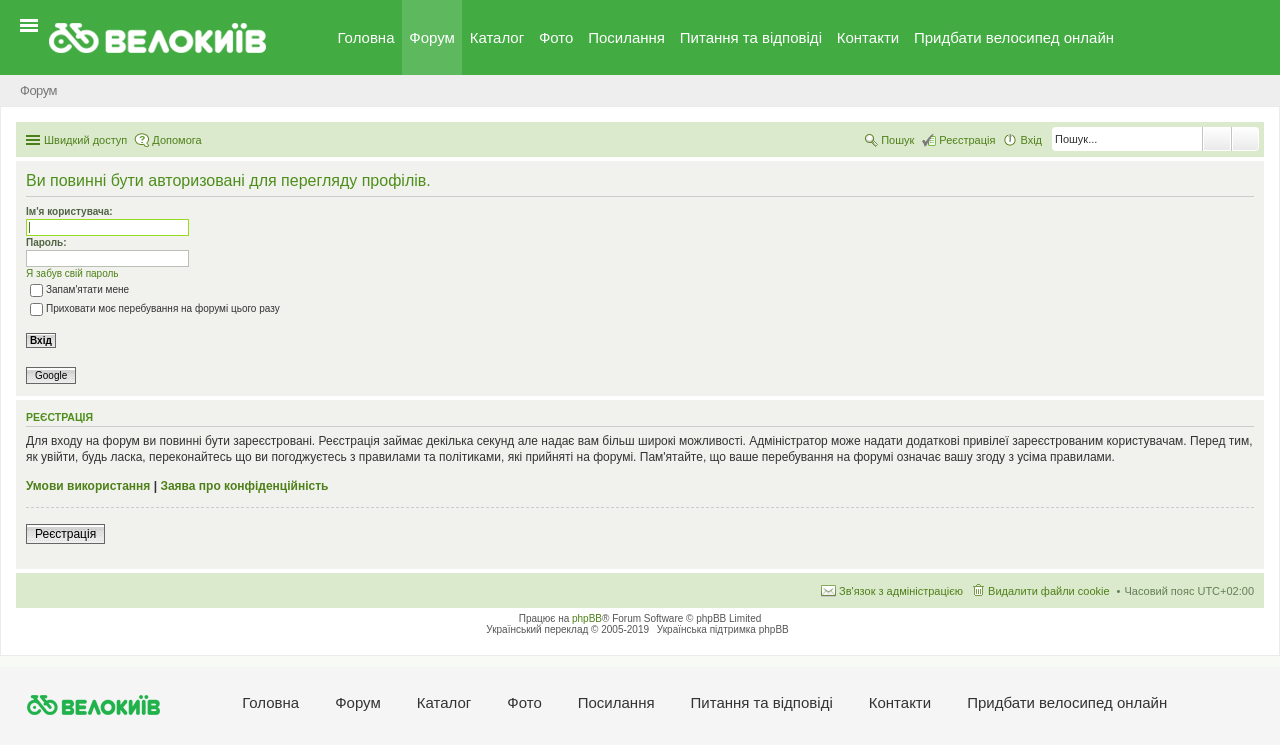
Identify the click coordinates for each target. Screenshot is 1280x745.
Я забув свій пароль (72, 273)
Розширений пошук (1245, 139)
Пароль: (46, 242)
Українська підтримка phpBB (723, 629)
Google (51, 375)
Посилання (626, 37)
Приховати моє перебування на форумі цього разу (155, 308)
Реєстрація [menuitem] (967, 140)
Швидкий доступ (85, 140)
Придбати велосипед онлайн (1014, 37)
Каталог (497, 37)
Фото (556, 37)
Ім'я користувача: (69, 211)
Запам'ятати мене (79, 289)
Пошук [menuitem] (897, 140)
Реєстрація (65, 534)
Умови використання (88, 486)
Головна (366, 37)
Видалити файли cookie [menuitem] (1049, 591)
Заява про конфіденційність (244, 486)
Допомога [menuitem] (176, 140)
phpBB (587, 618)
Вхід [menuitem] (1031, 140)
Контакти (868, 37)
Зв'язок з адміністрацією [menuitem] (901, 591)
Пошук (1217, 139)
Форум (432, 37)
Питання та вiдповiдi (751, 37)
